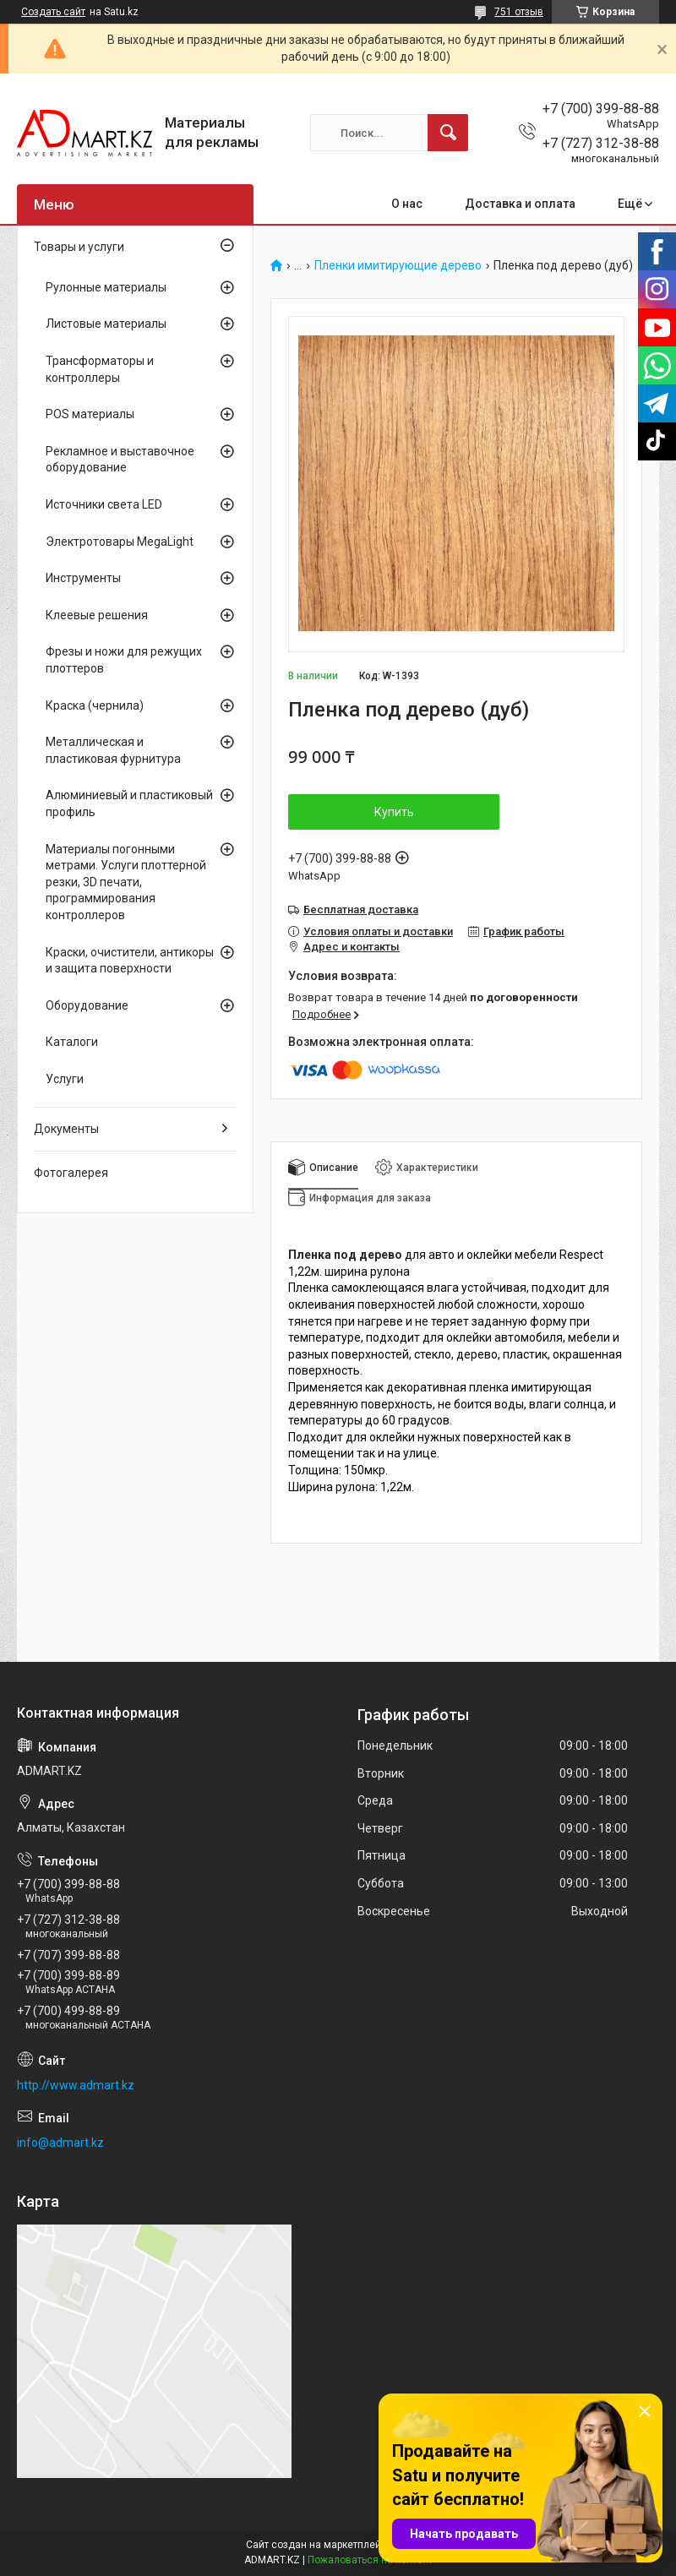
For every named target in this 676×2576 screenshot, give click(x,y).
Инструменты (83, 578)
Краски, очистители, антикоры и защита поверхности (130, 960)
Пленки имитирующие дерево (398, 265)
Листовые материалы (106, 323)
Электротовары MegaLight (120, 541)
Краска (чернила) (95, 705)
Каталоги (72, 1041)
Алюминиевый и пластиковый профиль (129, 803)
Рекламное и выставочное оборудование (120, 459)
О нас (406, 203)
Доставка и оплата (520, 203)
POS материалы (90, 414)
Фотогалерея (71, 1172)
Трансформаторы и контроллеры (100, 369)
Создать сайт (53, 12)
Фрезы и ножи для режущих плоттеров (124, 660)
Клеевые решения (97, 615)
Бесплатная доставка (360, 909)
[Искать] (448, 132)
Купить (394, 812)
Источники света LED (104, 504)
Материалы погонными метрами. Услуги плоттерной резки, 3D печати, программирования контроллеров (126, 882)
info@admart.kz (60, 2142)
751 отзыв (518, 12)
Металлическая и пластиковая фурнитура (113, 750)
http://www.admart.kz (75, 2085)
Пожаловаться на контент (370, 2560)
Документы (66, 1129)
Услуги (65, 1079)
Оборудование (87, 1005)
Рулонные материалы (106, 287)
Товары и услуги (79, 246)
